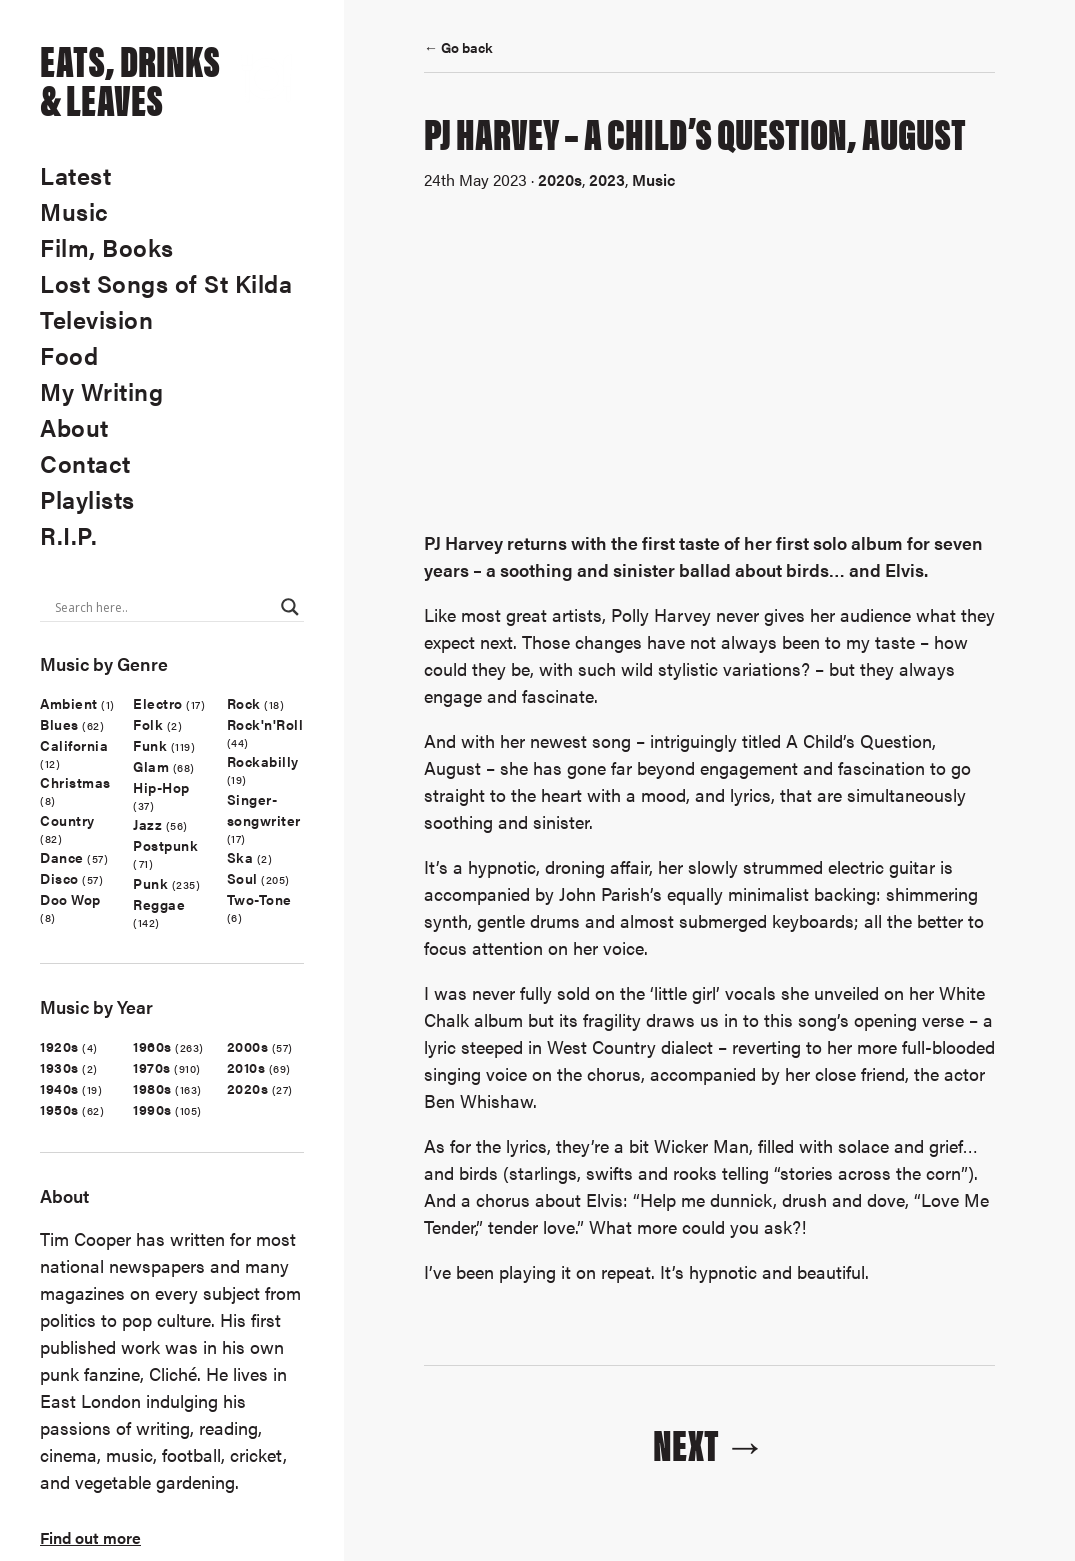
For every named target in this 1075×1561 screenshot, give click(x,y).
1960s (152, 1046)
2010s (246, 1067)
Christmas (75, 782)
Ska (240, 857)
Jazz (147, 824)
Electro (158, 703)
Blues (59, 724)
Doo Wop (70, 899)
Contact (85, 463)
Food (69, 355)
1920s (59, 1046)
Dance (62, 857)
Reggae (159, 904)
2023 (607, 179)
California (74, 745)
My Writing (101, 391)
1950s (59, 1109)
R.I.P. (68, 535)
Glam (151, 766)
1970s (152, 1067)
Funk (150, 745)
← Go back (458, 47)
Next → (710, 1443)
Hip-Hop (161, 787)
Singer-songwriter (264, 809)
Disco (59, 878)
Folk (148, 724)
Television (96, 319)
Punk (150, 883)
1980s (152, 1088)
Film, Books (107, 247)
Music (74, 211)
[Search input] (163, 607)
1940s (59, 1088)
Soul (242, 878)
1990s (152, 1109)
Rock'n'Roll (265, 724)
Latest (75, 175)
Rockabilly (263, 761)
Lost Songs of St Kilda (166, 283)
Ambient (69, 703)
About (74, 427)
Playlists (87, 499)
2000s (248, 1046)
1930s (59, 1067)
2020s (248, 1088)
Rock (244, 703)
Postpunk (165, 845)
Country (67, 820)
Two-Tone (259, 899)
